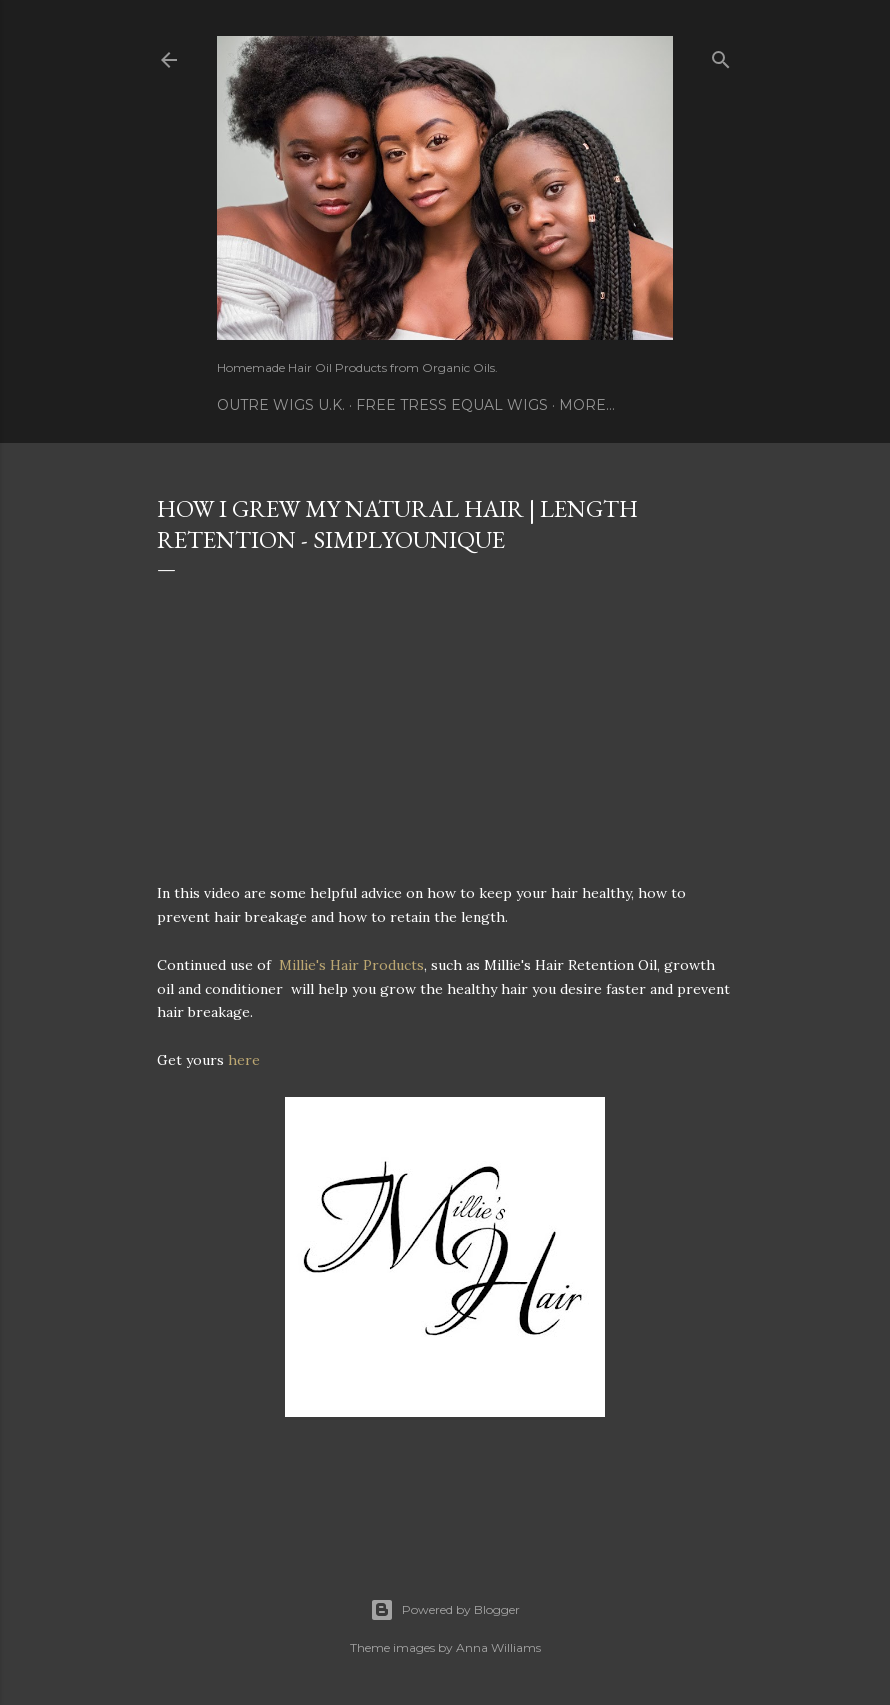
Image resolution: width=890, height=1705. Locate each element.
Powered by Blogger (445, 1610)
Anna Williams (498, 1647)
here (244, 1060)
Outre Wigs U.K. (281, 405)
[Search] (721, 55)
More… (587, 405)
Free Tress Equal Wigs (452, 405)
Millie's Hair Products (351, 965)
